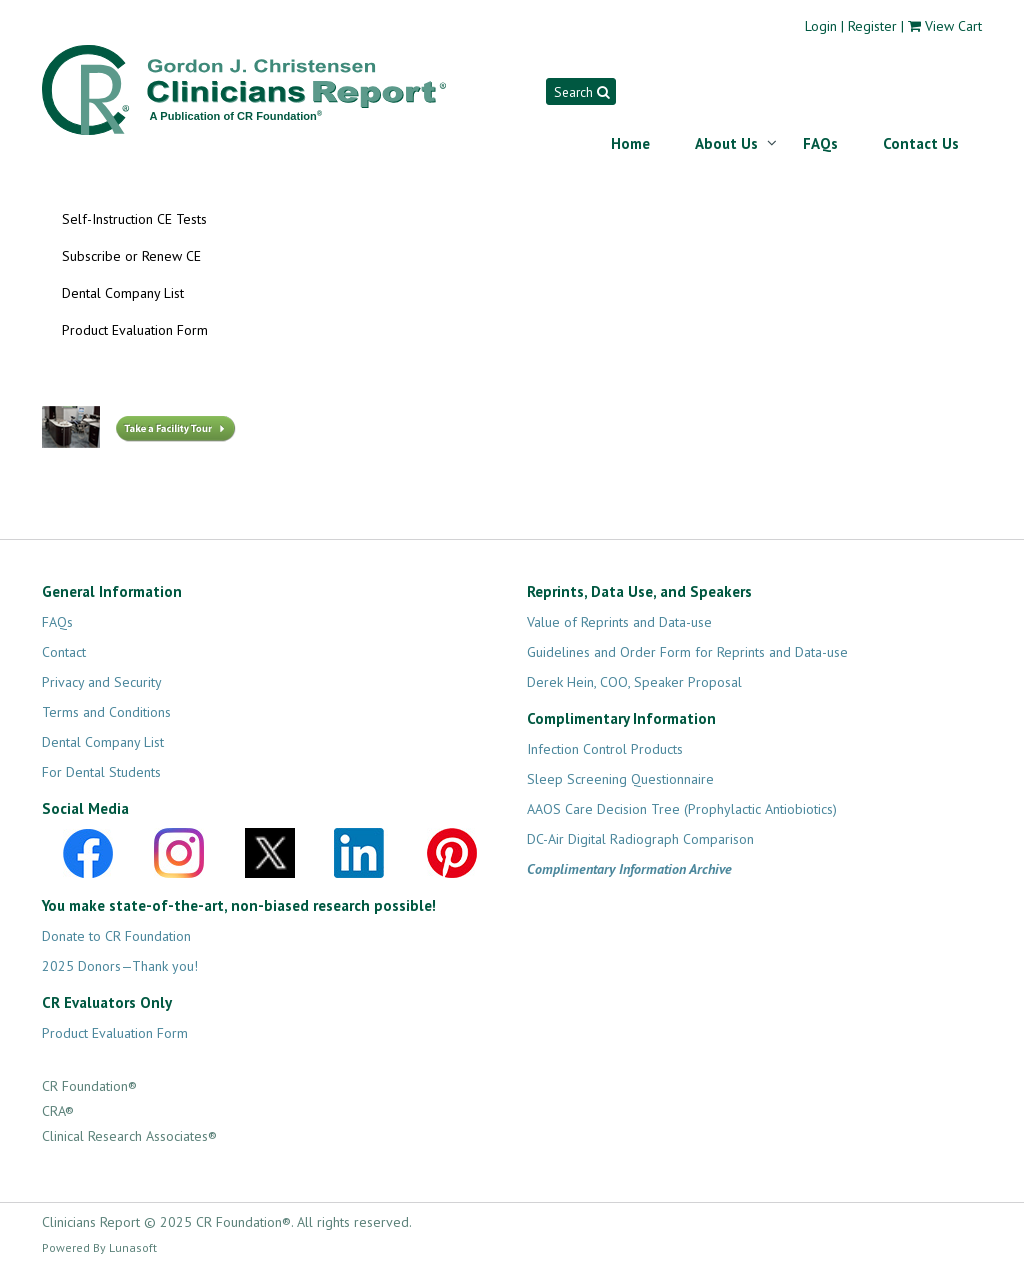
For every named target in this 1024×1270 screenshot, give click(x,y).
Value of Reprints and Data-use (619, 622)
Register (872, 26)
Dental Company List (123, 293)
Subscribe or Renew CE (131, 256)
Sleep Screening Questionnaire (620, 779)
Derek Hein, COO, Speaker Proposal (634, 682)
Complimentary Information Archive (629, 869)
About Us (726, 143)
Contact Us (921, 143)
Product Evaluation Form (135, 330)
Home (630, 143)
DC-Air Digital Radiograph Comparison (640, 839)
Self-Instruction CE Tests (134, 219)
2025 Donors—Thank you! (120, 966)
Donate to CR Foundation (116, 936)
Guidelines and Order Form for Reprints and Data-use (687, 652)
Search (581, 92)
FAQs (820, 143)
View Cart (953, 26)
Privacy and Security (102, 682)
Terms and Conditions (106, 712)
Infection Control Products (605, 749)
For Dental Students (101, 772)
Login (821, 26)
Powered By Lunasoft (99, 1247)
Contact (64, 652)
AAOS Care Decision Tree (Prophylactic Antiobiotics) (682, 809)
